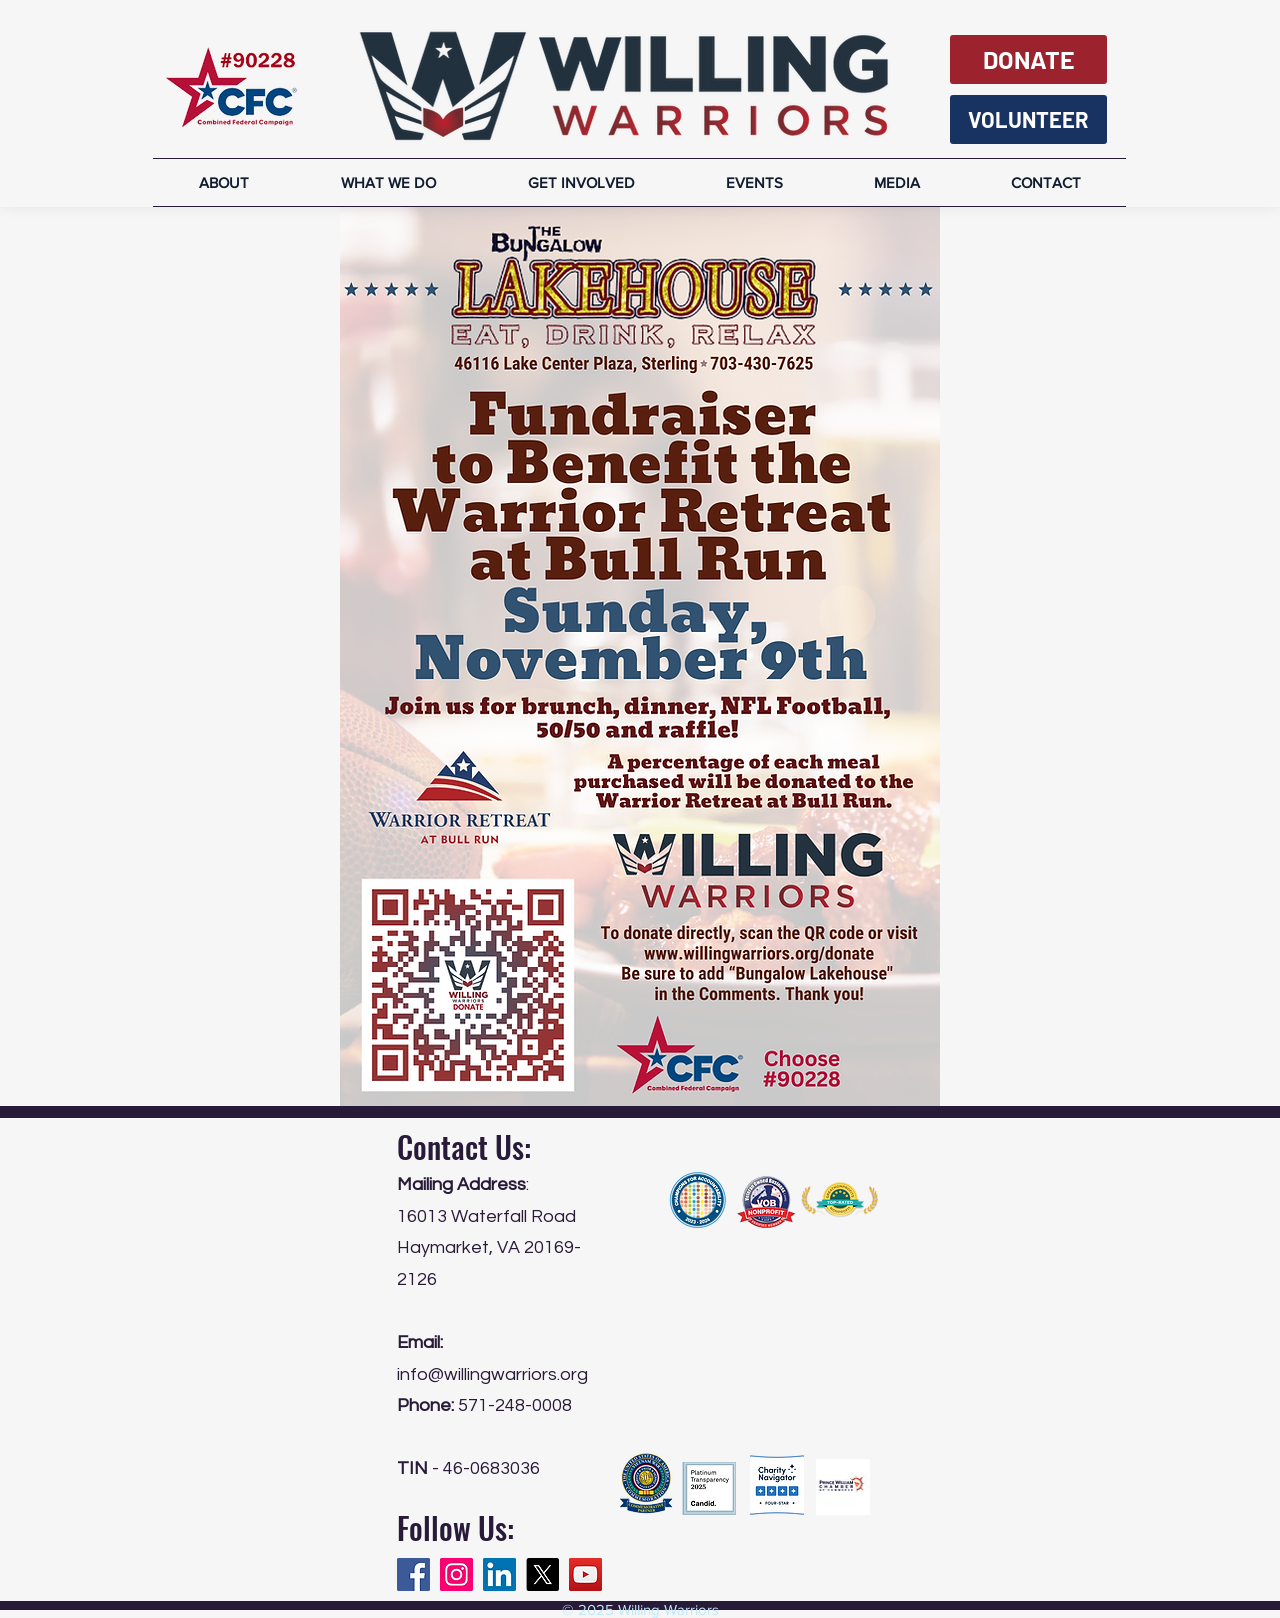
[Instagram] (456, 1574)
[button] (896, 182)
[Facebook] (413, 1574)
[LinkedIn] (499, 1574)
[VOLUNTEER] (1028, 119)
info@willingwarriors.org (492, 1374)
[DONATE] (1028, 59)
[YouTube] (585, 1574)
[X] (542, 1574)
